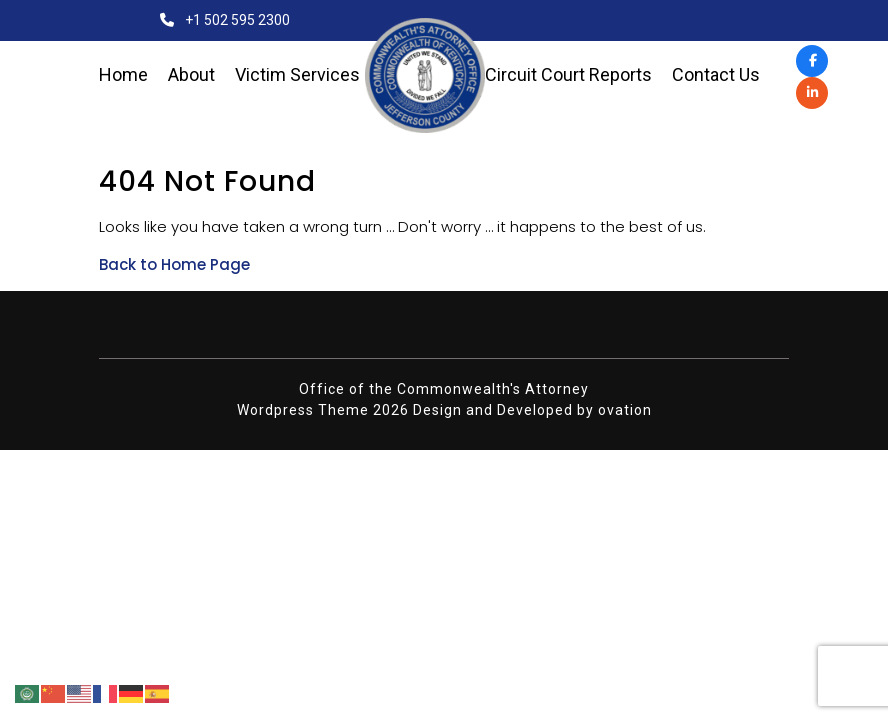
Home (123, 75)
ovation (625, 410)
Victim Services (297, 75)
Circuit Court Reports (568, 75)
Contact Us (716, 75)
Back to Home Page (174, 264)
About (191, 75)
